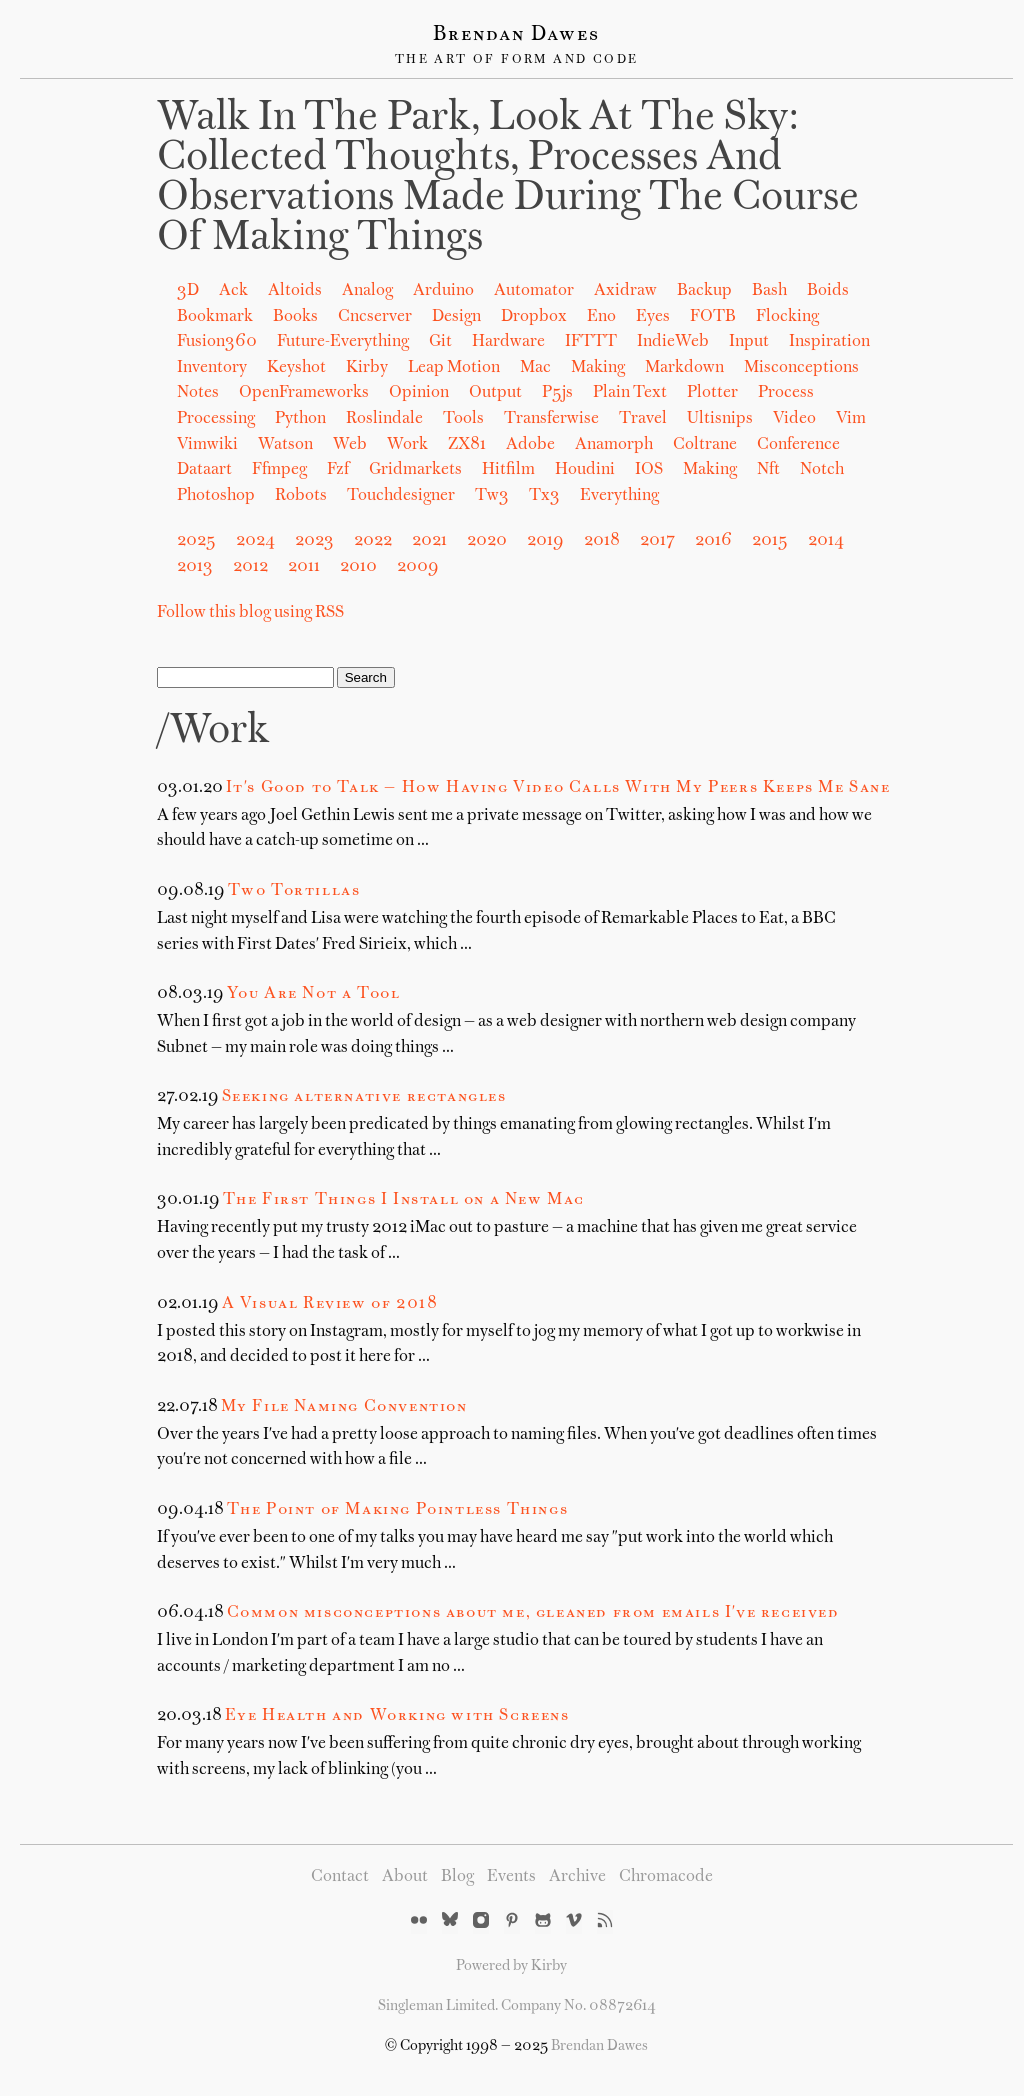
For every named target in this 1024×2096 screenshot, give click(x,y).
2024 (255, 541)
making (710, 470)
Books (295, 317)
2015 (770, 541)
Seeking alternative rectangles (364, 1097)
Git (440, 342)
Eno (601, 317)
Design (456, 317)
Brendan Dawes (516, 35)
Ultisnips (720, 419)
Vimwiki (207, 445)
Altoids (295, 291)
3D (188, 291)
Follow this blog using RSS (250, 613)
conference (798, 445)
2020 (487, 541)
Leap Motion (454, 368)
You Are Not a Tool (314, 994)
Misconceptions (801, 368)
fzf (338, 470)
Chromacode (666, 1877)
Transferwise (551, 419)
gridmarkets (415, 470)
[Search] (245, 677)
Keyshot (296, 368)
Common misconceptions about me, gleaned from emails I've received (533, 1613)
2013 (195, 567)
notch (822, 470)
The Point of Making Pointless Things (398, 1510)
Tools (463, 419)
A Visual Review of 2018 (330, 1304)
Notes (198, 393)
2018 (602, 541)
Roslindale (384, 419)
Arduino (443, 291)
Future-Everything (343, 342)
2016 (713, 541)
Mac (535, 368)
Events (511, 1877)
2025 (196, 541)
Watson (285, 445)
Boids (828, 291)
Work (407, 445)
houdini (585, 470)
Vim (851, 419)
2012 (250, 567)
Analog (367, 291)
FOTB (713, 317)
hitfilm (508, 470)
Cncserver (375, 317)
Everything (619, 496)
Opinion (419, 393)
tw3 (492, 496)
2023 (314, 541)
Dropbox (534, 317)
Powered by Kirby (511, 1966)
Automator (534, 291)
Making (598, 368)
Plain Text (630, 393)
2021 (429, 541)
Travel (643, 419)
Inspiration (829, 342)
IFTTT (591, 342)
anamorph (614, 445)
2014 (826, 541)
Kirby (367, 368)
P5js (557, 393)
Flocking (787, 317)
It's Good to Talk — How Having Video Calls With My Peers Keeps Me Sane (558, 788)
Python (300, 419)
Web (350, 445)
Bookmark (215, 317)
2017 (657, 541)
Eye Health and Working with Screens (397, 1716)
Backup (704, 291)
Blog (457, 1877)
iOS (649, 470)
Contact (340, 1877)
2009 (418, 567)
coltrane (705, 445)
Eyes (653, 317)
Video (794, 419)
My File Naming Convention (344, 1407)
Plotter (712, 393)
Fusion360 (217, 342)
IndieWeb (673, 342)
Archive (577, 1877)
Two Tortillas (294, 891)
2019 (545, 541)
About (405, 1877)
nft (768, 470)
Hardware (508, 342)
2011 (304, 567)
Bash (769, 291)
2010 (358, 567)
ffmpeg (279, 470)
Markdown (684, 368)
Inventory (212, 368)
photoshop (216, 496)
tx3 (544, 496)
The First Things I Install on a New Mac (404, 1200)
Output (495, 393)
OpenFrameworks (304, 393)
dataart (204, 470)
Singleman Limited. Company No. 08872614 (517, 2006)
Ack (233, 291)
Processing (216, 419)
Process (786, 393)
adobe (530, 445)
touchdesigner (401, 496)
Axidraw (625, 291)
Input (749, 342)
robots (301, 496)
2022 (373, 541)
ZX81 (467, 445)
